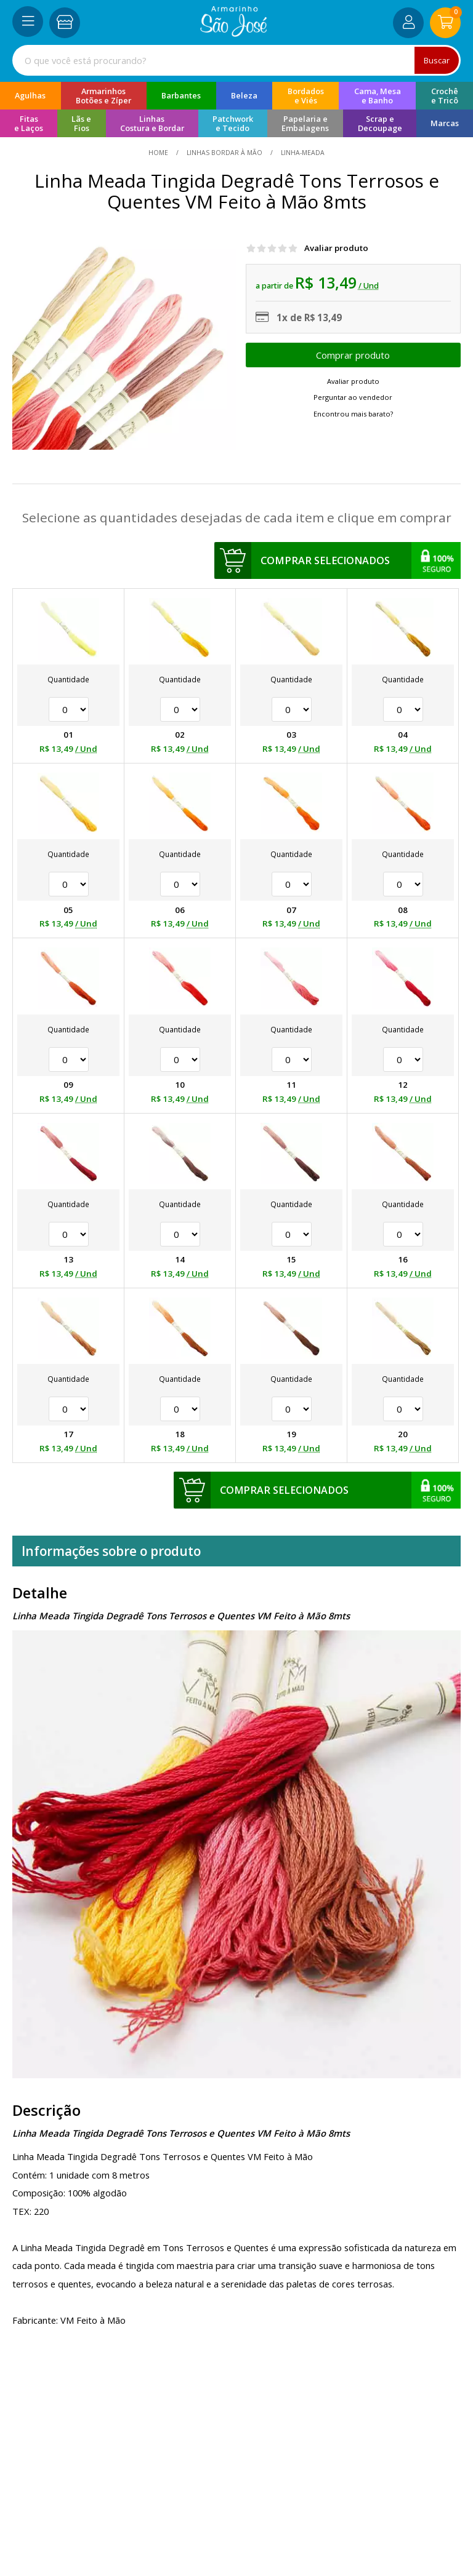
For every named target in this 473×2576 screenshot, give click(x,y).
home (159, 152)
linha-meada (302, 152)
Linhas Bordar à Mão (224, 152)
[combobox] (236, 60)
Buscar (437, 60)
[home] (233, 33)
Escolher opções (353, 355)
